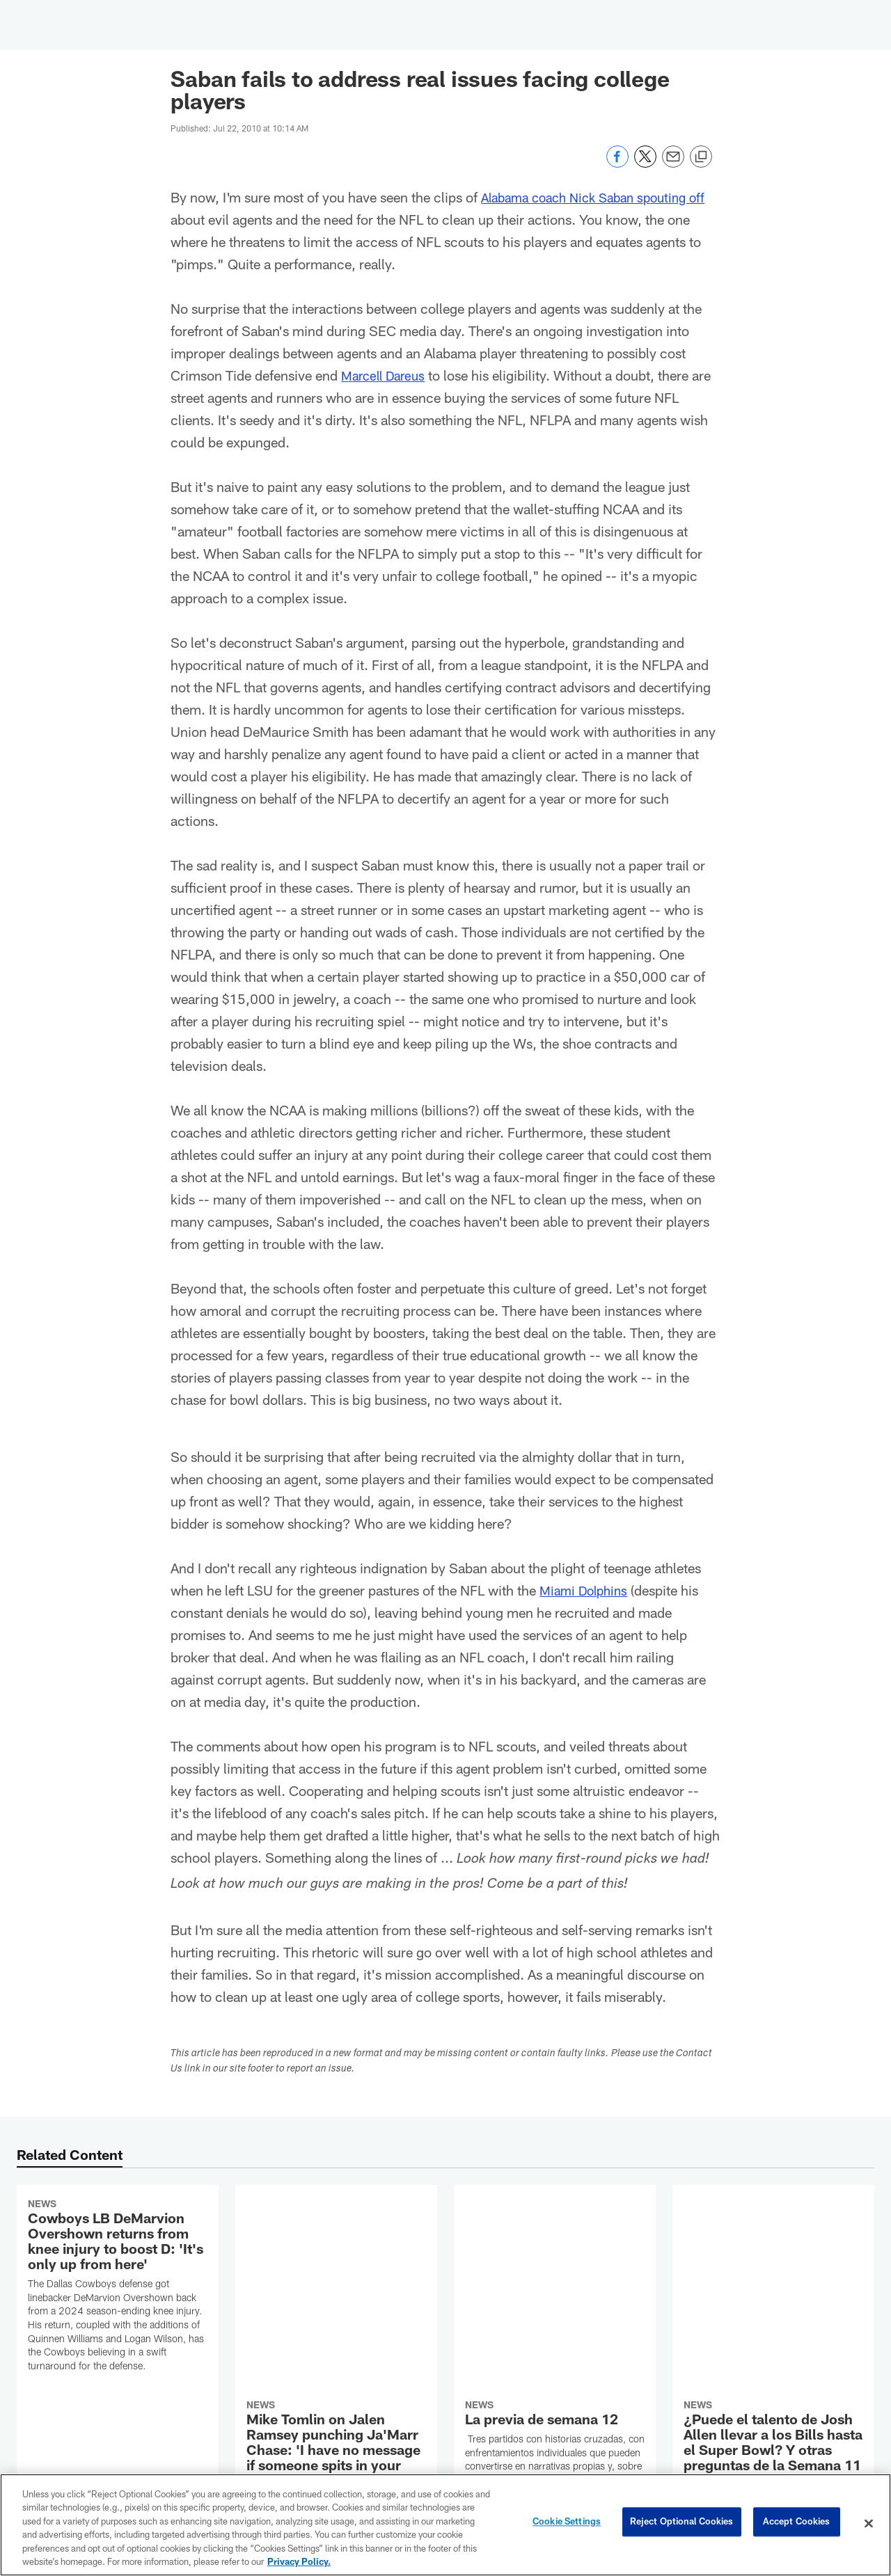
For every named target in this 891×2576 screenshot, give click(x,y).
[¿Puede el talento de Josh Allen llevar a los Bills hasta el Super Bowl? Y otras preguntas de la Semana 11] (773, 2266)
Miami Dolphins (586, 1590)
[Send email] (673, 164)
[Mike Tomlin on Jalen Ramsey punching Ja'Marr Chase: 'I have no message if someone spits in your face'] (336, 2288)
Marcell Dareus (386, 375)
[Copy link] (701, 157)
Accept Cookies (796, 2523)
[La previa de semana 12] (555, 2264)
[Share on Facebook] (617, 164)
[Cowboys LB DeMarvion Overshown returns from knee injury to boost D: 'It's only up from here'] (118, 2287)
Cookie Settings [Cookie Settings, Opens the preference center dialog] (567, 2523)
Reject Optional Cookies (682, 2523)
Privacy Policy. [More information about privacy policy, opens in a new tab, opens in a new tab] (299, 2561)
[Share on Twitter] (645, 164)
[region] (445, 2525)
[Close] (868, 2524)
